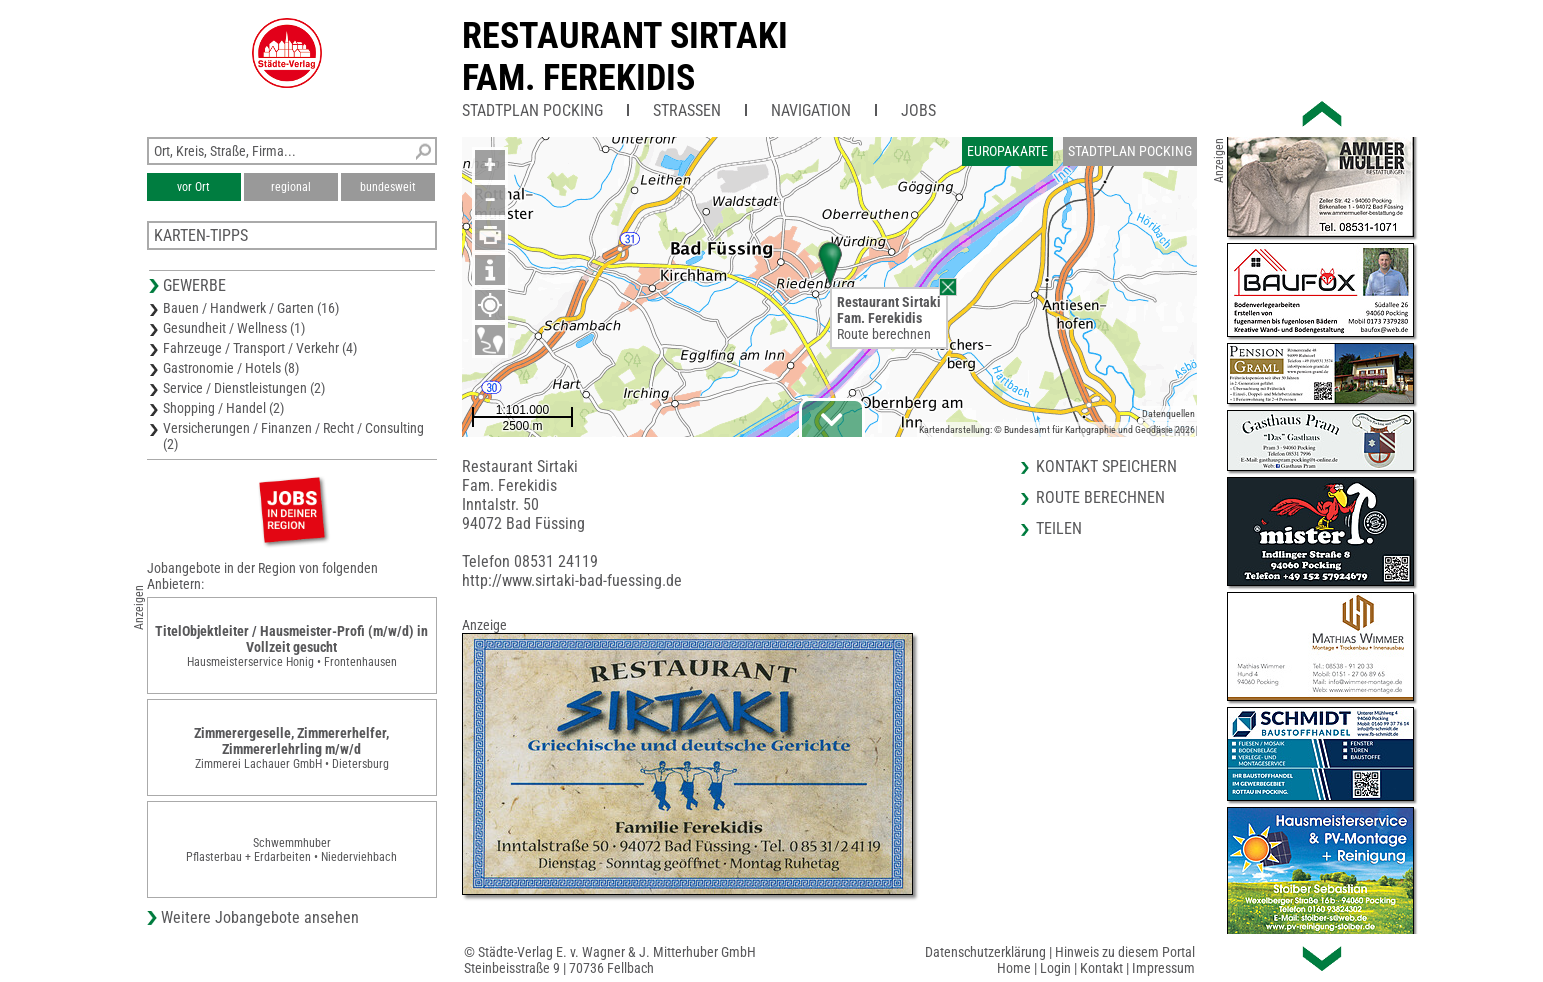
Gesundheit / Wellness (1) (234, 328)
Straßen (687, 110)
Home (1014, 968)
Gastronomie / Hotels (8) (231, 368)
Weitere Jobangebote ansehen (260, 917)
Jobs (918, 110)
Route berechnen (884, 334)
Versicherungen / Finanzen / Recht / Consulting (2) (293, 436)
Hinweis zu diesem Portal (1125, 952)
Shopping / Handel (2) (223, 408)
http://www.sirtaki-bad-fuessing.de (572, 580)
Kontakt (1101, 968)
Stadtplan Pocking (532, 110)
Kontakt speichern (1106, 466)
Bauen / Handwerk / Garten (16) (251, 308)
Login (1055, 968)
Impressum (1163, 968)
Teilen (1059, 528)
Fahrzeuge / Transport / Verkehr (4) (260, 348)
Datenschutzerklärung (985, 952)
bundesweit (388, 187)
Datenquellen (1168, 413)
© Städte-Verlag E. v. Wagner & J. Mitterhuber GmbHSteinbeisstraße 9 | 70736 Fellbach (610, 960)
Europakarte (1007, 151)
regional (291, 187)
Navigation (811, 110)
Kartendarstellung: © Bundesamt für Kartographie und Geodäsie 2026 (1057, 429)
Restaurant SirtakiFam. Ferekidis (625, 57)
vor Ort (193, 187)
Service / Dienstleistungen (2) (244, 388)
